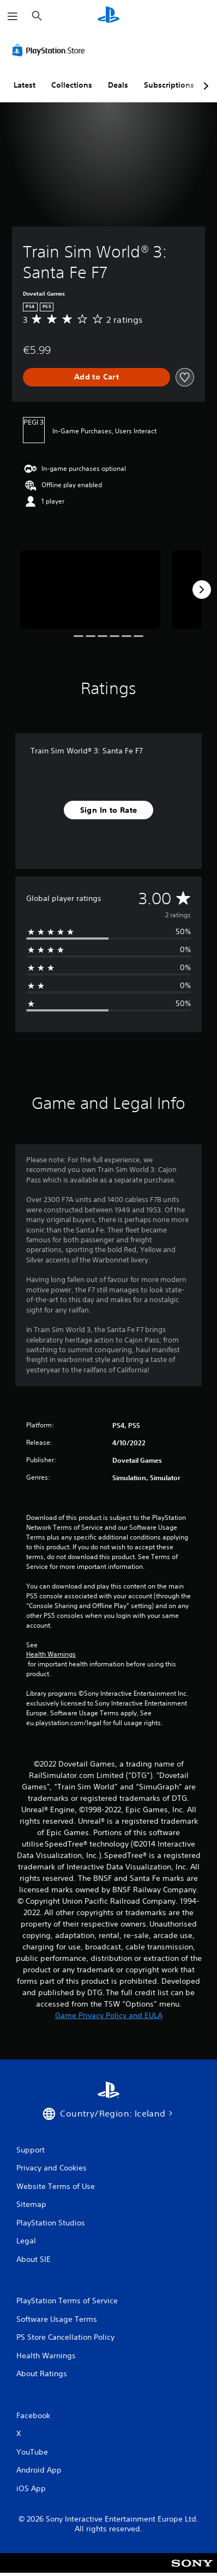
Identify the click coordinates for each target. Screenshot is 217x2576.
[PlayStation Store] (51, 50)
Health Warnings (51, 1654)
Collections (71, 85)
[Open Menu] (13, 16)
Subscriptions (169, 85)
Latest (24, 85)
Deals (118, 85)
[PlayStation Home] (108, 16)
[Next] (201, 589)
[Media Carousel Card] (90, 589)
